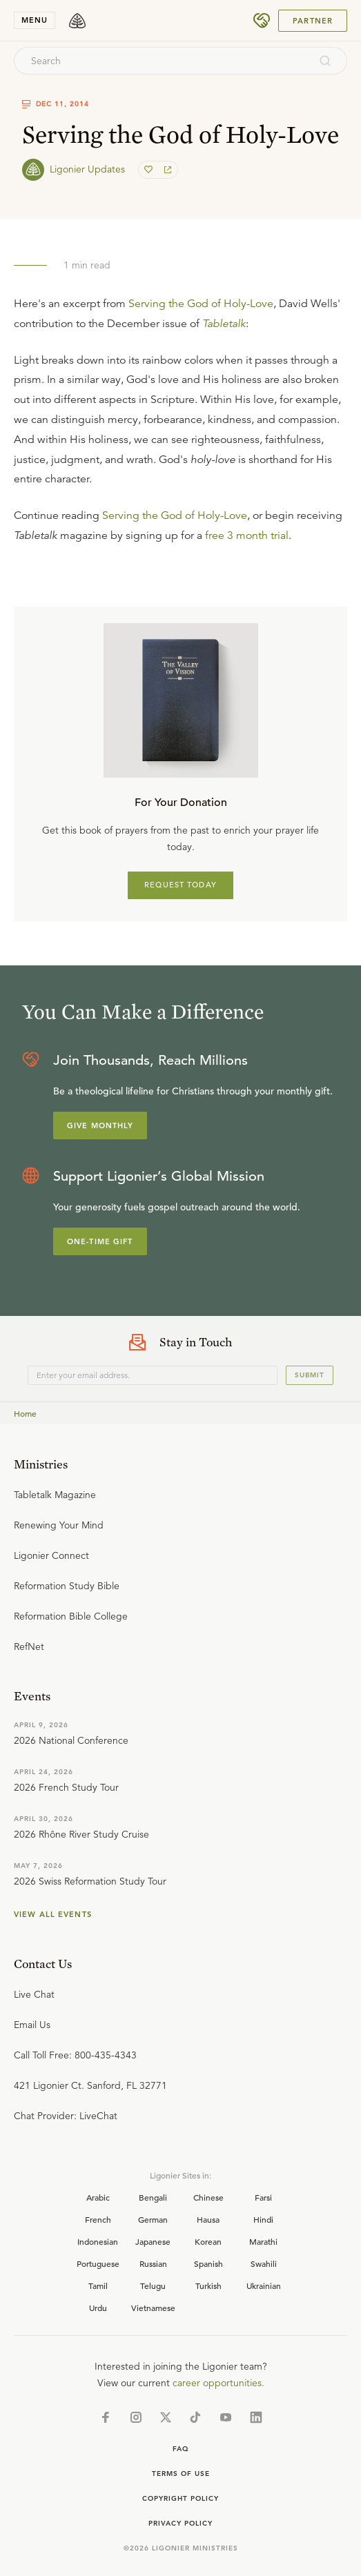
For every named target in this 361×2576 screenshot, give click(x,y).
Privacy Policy (180, 2523)
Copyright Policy (180, 2498)
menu (34, 20)
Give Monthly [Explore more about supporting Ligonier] (100, 1125)
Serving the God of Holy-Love (200, 304)
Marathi (263, 2241)
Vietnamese (153, 2307)
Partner (313, 21)
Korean (208, 2241)
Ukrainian (263, 2285)
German (153, 2219)
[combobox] (161, 61)
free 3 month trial (247, 535)
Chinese (208, 2197)
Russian (153, 2263)
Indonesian (97, 2241)
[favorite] (150, 170)
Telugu (153, 2285)
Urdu (98, 2307)
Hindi (263, 2219)
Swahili (264, 2263)
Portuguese (98, 2263)
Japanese (152, 2241)
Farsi (263, 2197)
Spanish (208, 2263)
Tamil (98, 2285)
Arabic (98, 2197)
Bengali (153, 2197)
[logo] (77, 21)
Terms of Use (181, 2473)
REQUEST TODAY (180, 884)
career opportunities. (218, 2383)
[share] (166, 170)
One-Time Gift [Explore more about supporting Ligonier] (100, 1241)
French (98, 2219)
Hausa (208, 2219)
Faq (181, 2448)
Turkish (208, 2285)
